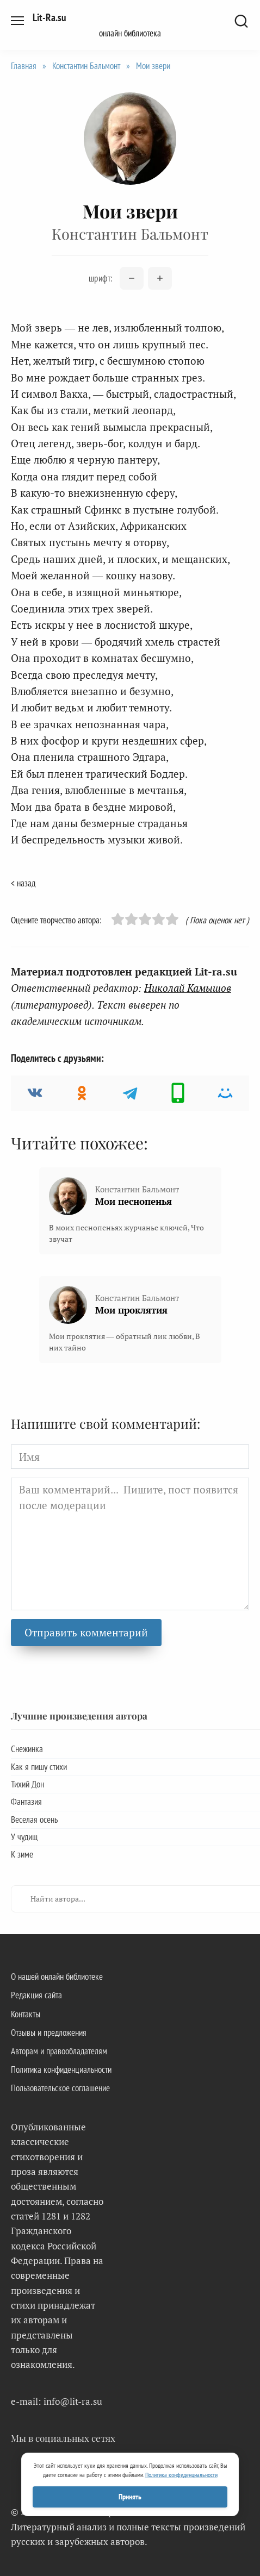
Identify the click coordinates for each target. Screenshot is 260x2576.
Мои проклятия (131, 1310)
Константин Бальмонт (86, 66)
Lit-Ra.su (49, 17)
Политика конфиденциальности (61, 2069)
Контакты (25, 2014)
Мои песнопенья (133, 1201)
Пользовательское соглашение (60, 2088)
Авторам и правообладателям (59, 2051)
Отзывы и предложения (48, 2033)
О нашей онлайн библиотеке (57, 1977)
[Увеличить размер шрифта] (160, 278)
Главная (23, 66)
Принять (130, 2497)
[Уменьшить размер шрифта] (132, 278)
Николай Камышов (187, 988)
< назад (23, 883)
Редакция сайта (36, 1995)
